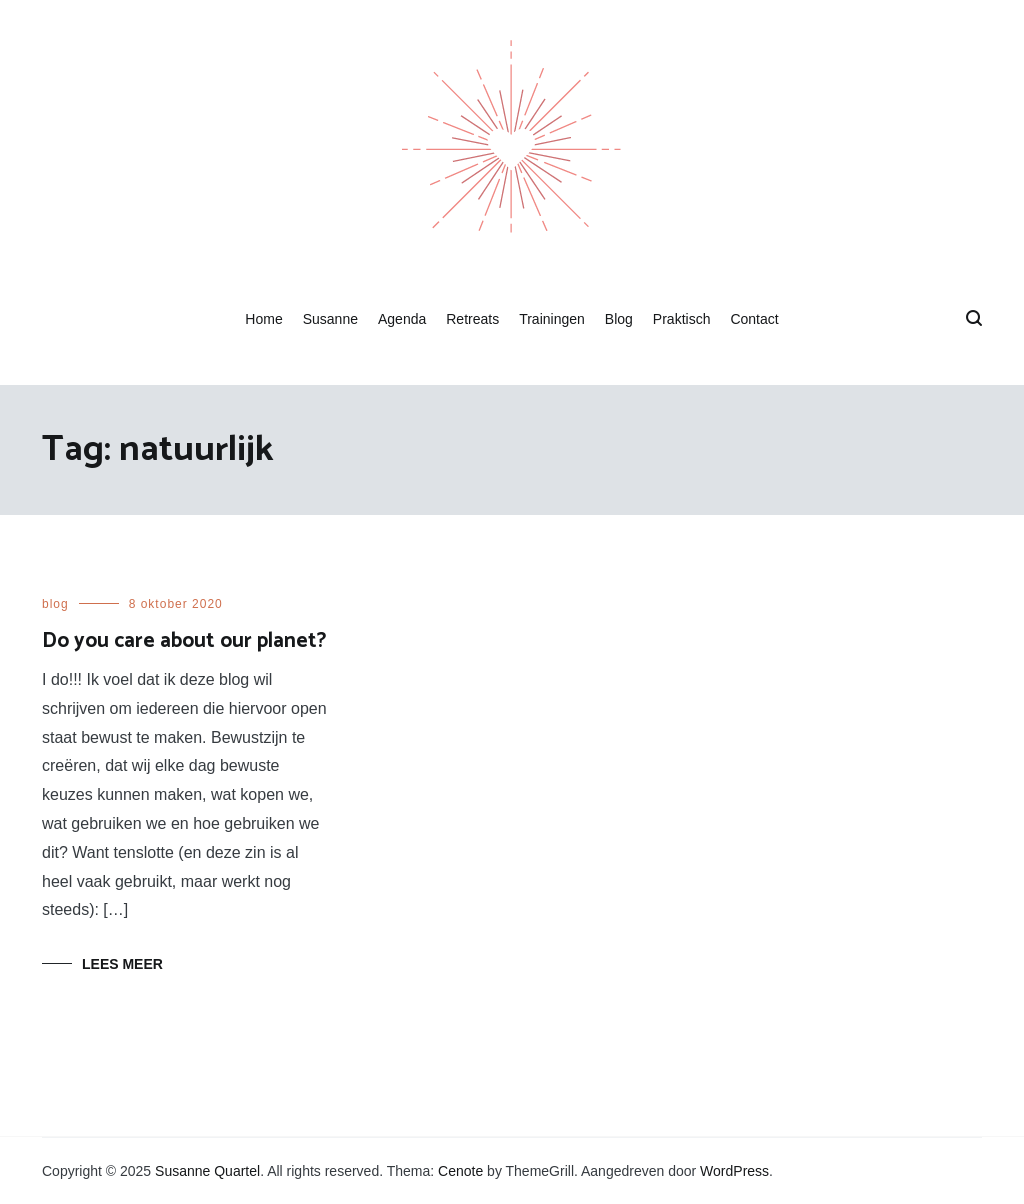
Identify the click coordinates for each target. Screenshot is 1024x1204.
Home (263, 319)
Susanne (330, 319)
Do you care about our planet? (184, 641)
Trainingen (552, 319)
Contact (754, 319)
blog (55, 604)
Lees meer (122, 964)
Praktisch (682, 319)
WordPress (734, 1171)
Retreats (472, 319)
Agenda (402, 319)
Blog (619, 319)
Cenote (460, 1171)
